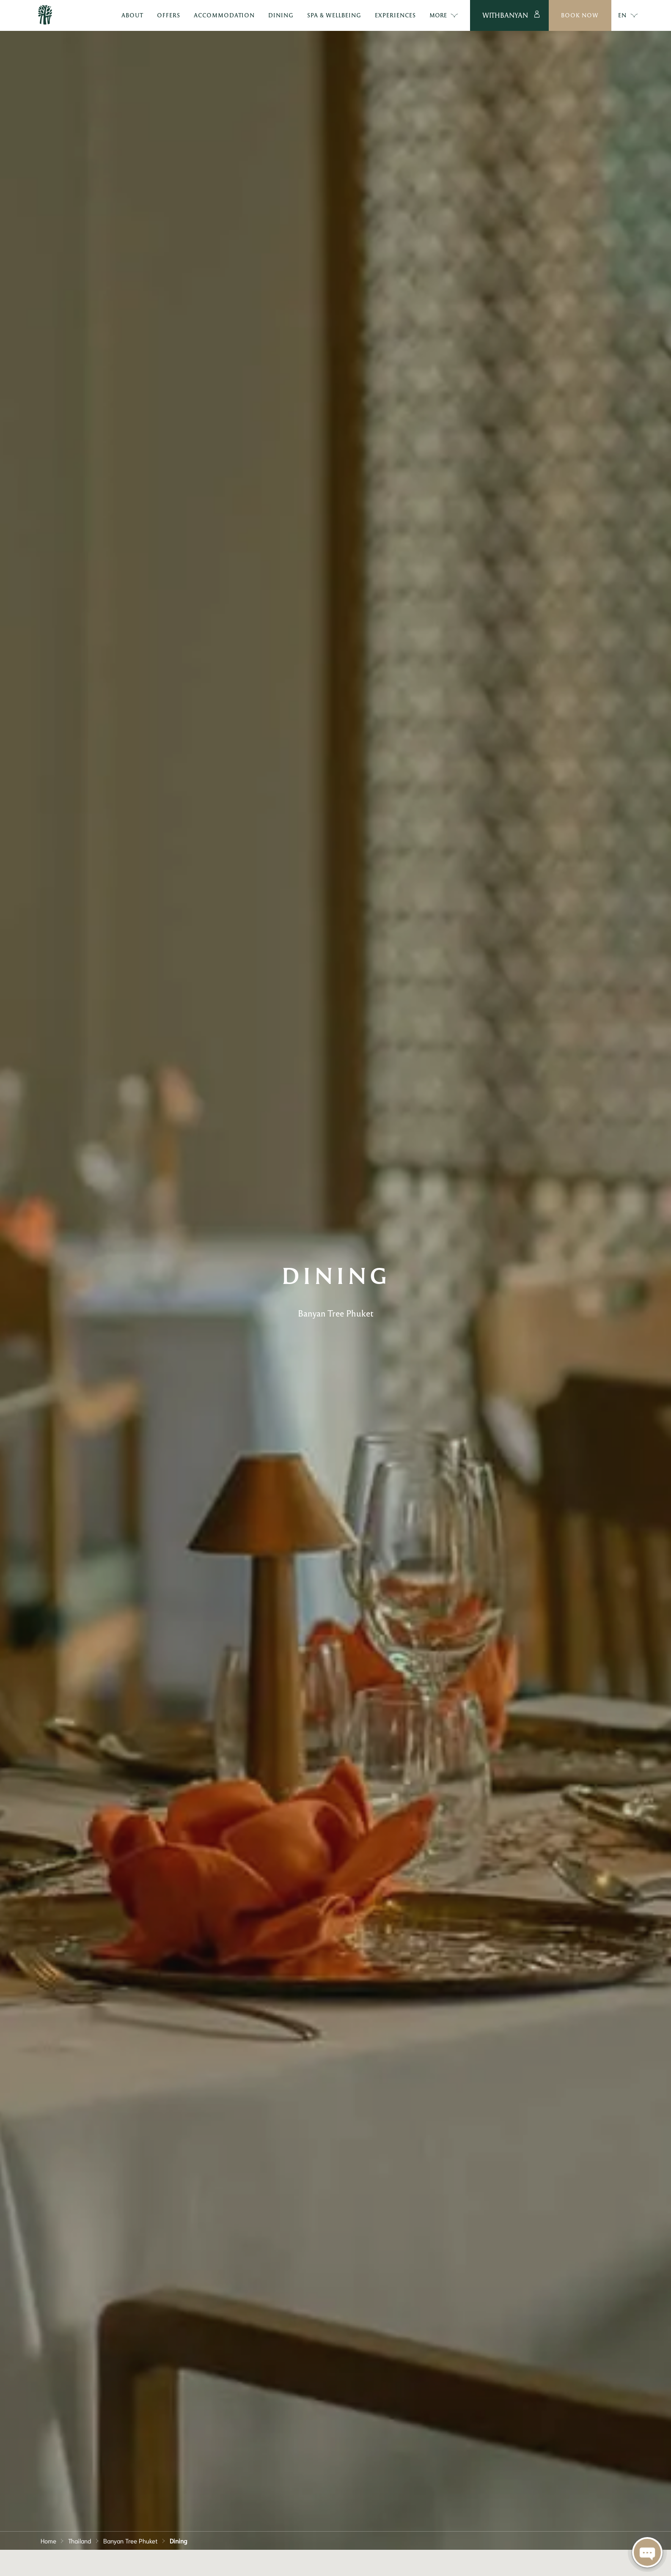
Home (48, 2540)
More (444, 15)
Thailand (79, 2540)
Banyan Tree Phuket (130, 2540)
